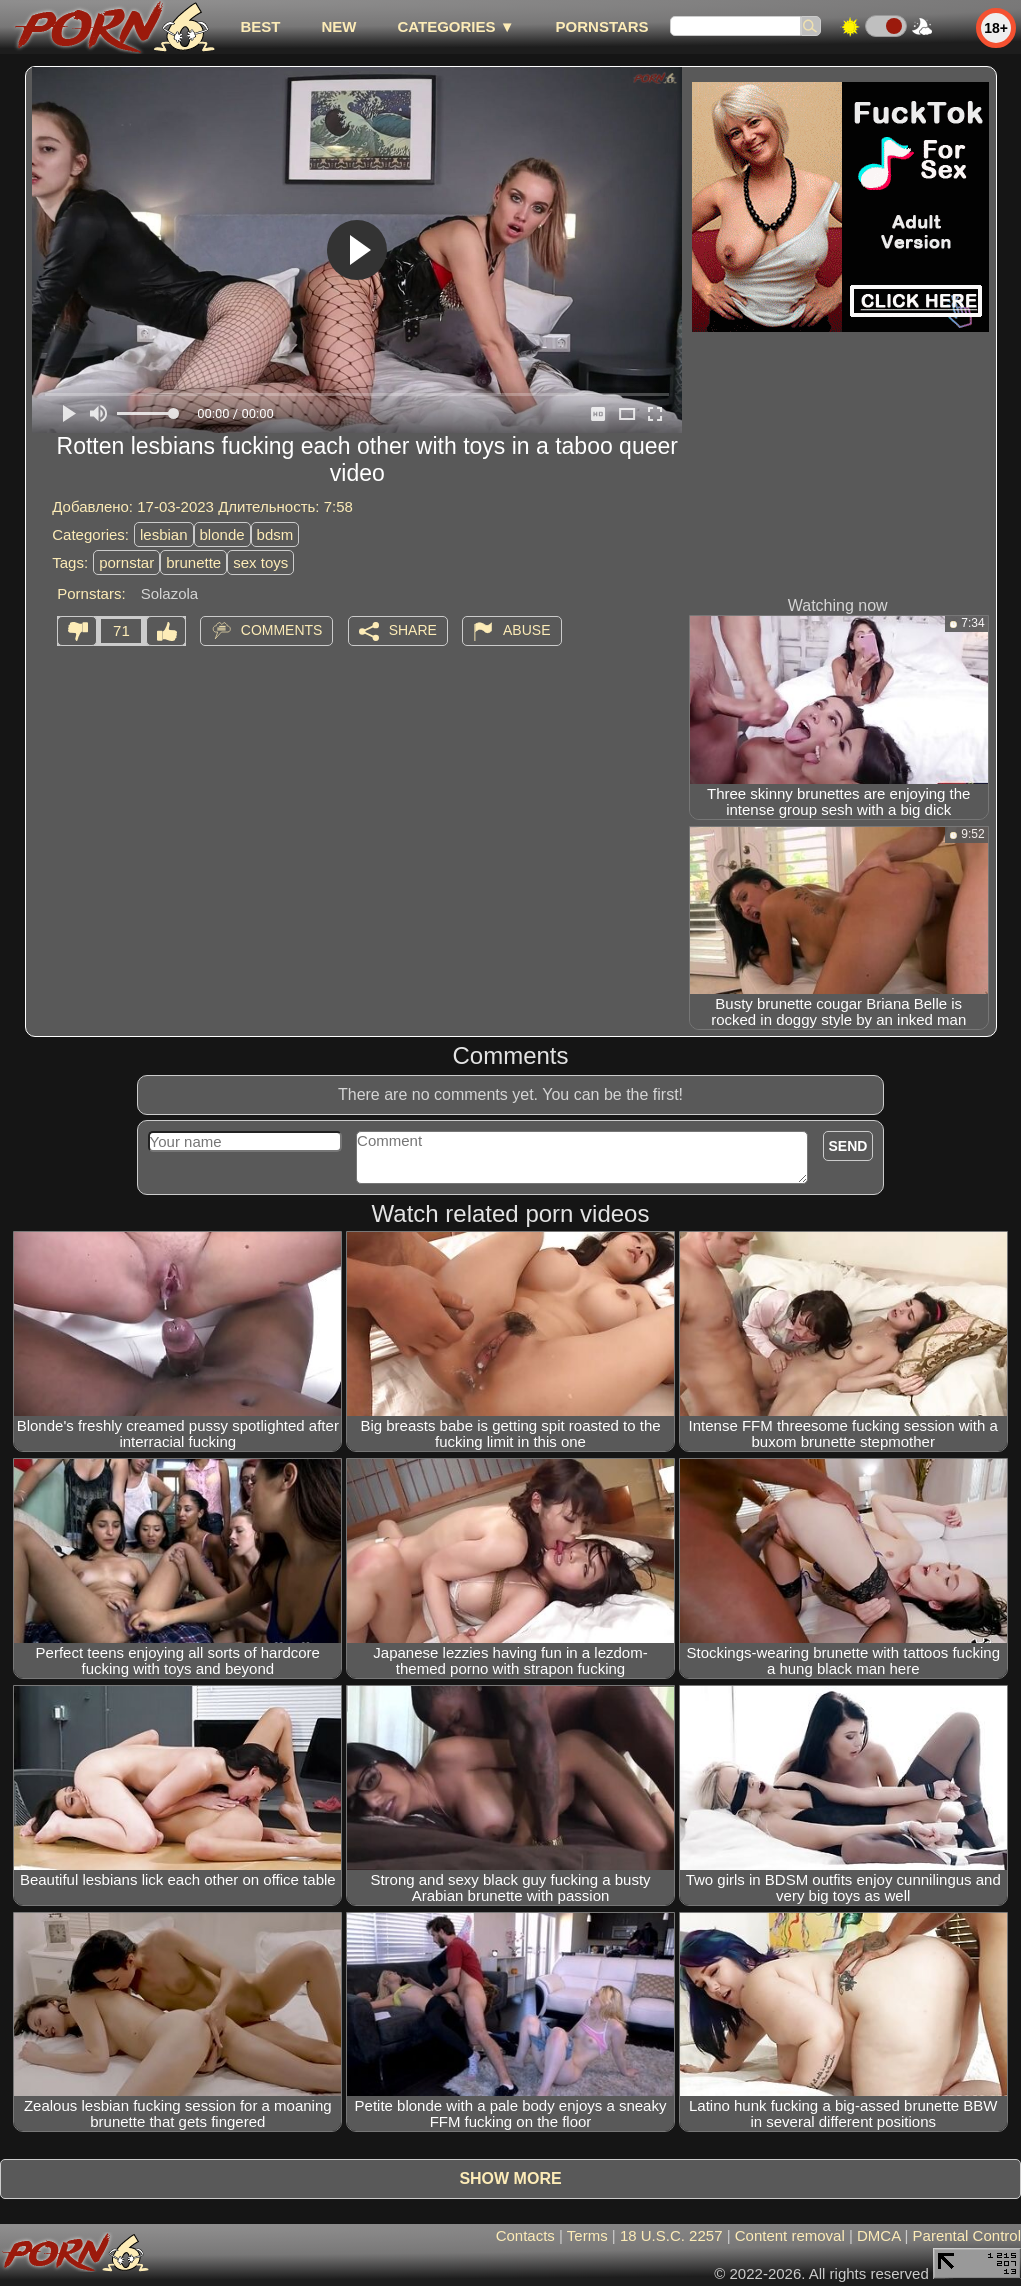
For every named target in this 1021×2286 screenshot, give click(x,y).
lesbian (164, 534)
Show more (510, 2178)
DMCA (878, 2235)
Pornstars (602, 26)
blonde (222, 534)
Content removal (790, 2235)
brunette (193, 562)
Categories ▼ (455, 26)
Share (413, 630)
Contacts (525, 2235)
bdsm (275, 534)
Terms (587, 2235)
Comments (282, 630)
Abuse (526, 630)
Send (848, 1146)
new (338, 26)
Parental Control (967, 2235)
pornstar (126, 562)
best (260, 26)
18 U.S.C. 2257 (671, 2235)
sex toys (260, 562)
